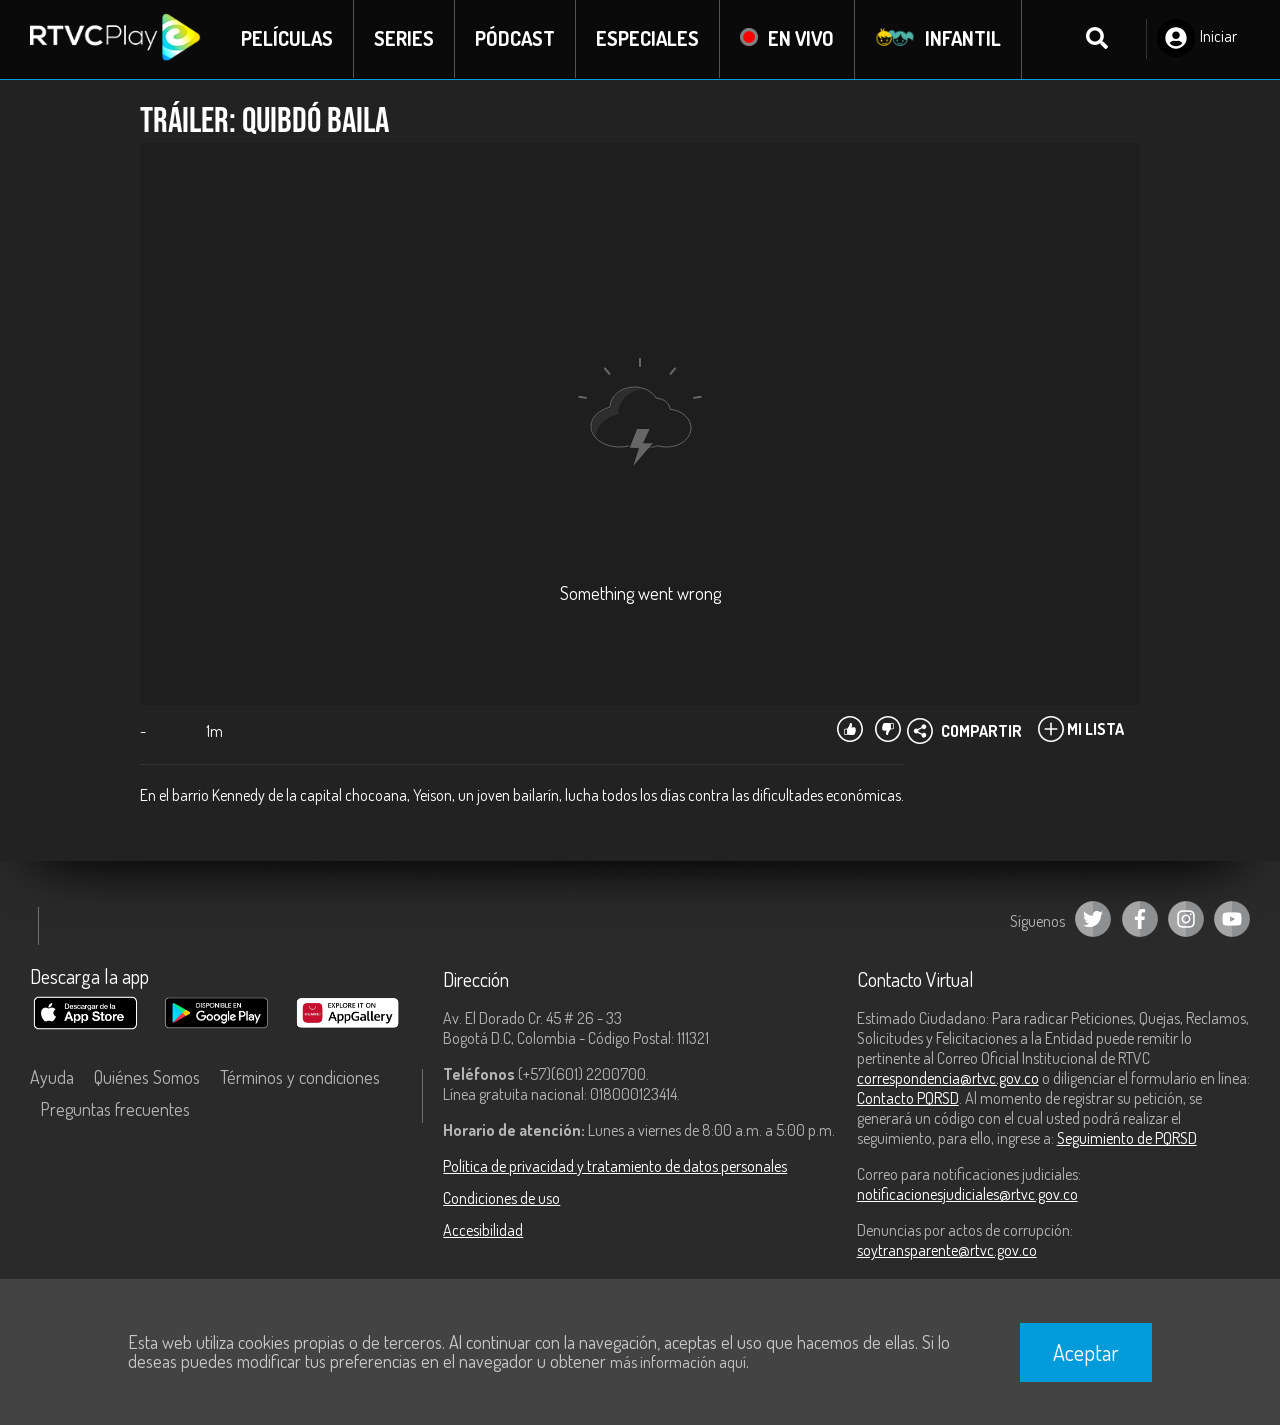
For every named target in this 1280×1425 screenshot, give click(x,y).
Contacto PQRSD (908, 1099)
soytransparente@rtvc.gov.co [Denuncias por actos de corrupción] (947, 1251)
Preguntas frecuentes (115, 1110)
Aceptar (1086, 1352)
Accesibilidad (483, 1231)
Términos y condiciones (300, 1078)
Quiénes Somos (147, 1078)
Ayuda (52, 1078)
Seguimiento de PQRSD (1127, 1139)
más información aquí (678, 1362)
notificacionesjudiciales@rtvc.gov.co (967, 1195)
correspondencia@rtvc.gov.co (948, 1079)
